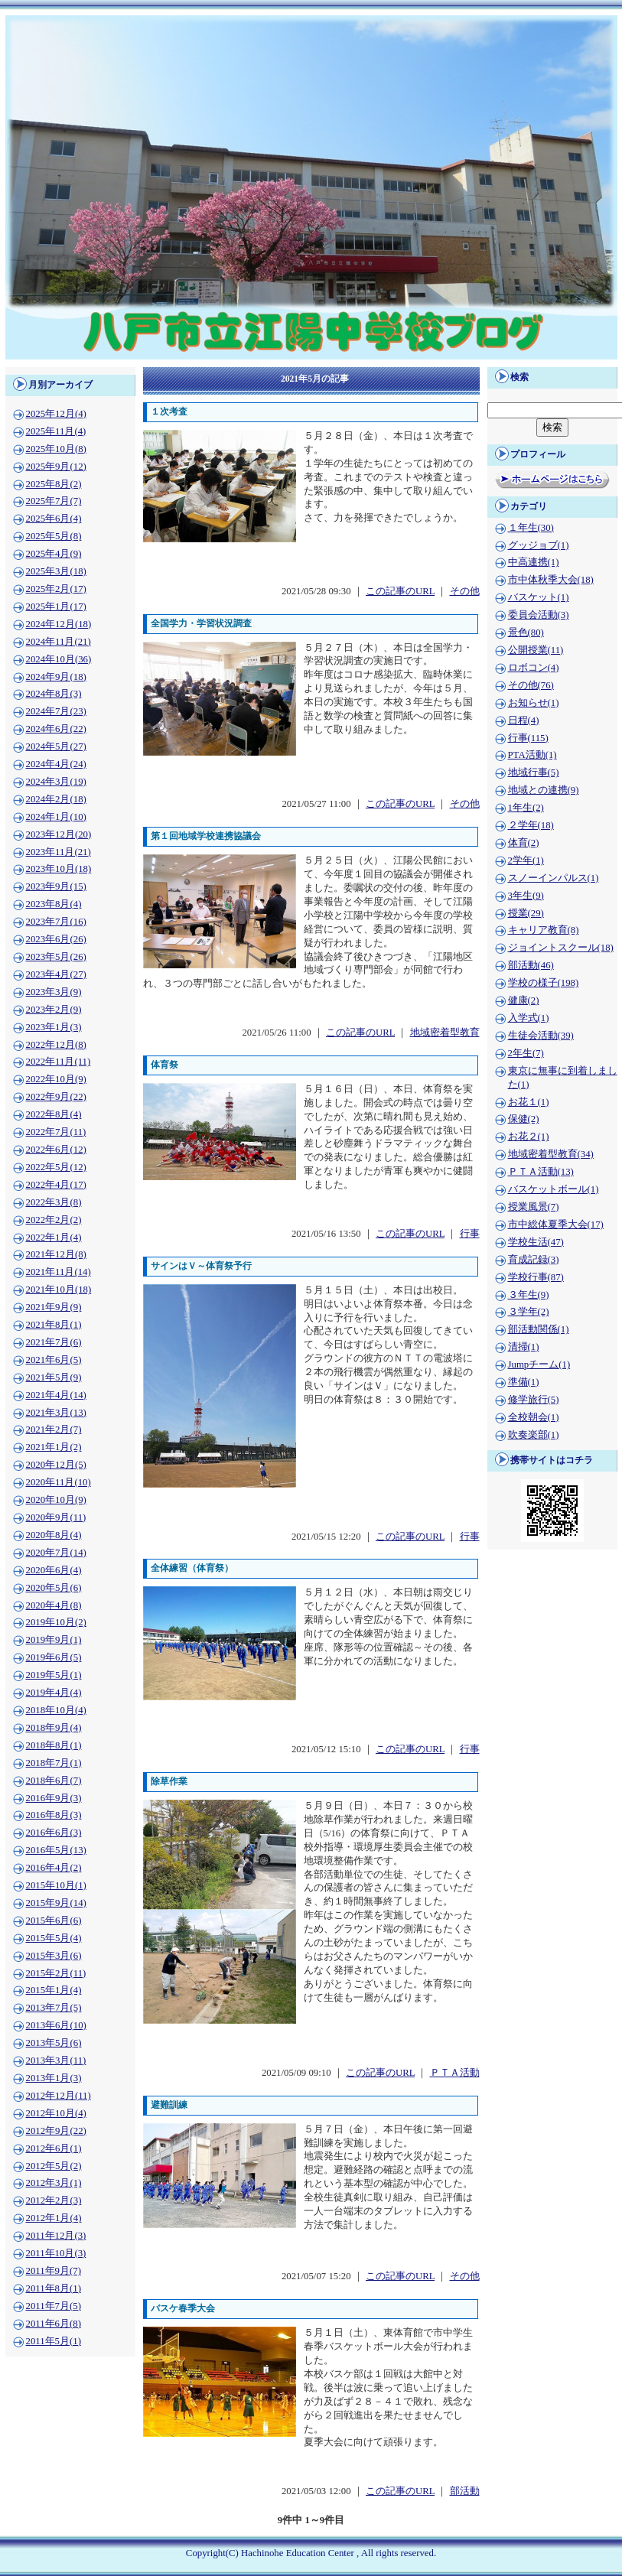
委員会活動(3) (538, 615)
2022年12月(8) (56, 1044)
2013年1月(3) (54, 2078)
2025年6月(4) (54, 518)
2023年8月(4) (54, 904)
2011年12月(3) (56, 2235)
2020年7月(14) (56, 1552)
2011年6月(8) (53, 2323)
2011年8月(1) (53, 2288)
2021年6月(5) (54, 1360)
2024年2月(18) (56, 799)
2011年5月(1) (53, 2341)
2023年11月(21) (58, 852)
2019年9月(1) (54, 1639)
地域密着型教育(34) (551, 1154)
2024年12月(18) (59, 624)
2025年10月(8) (56, 449)
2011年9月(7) (53, 2270)
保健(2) (523, 1119)
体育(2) (523, 843)
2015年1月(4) (54, 1990)
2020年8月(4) (54, 1535)
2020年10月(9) (56, 1500)
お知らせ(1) (533, 703)
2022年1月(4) (54, 1237)
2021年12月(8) (56, 1254)
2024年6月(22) (56, 729)
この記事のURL (400, 591)
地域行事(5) (533, 772)
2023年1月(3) (54, 1027)
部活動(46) (531, 965)
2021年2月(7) (54, 1429)
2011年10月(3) (56, 2253)
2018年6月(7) (54, 1780)
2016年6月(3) (54, 1832)
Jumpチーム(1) (539, 1364)
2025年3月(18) (56, 571)
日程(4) (523, 720)
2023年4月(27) (56, 974)
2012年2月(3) (54, 2200)
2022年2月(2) (54, 1220)
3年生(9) (526, 895)
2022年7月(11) (56, 1132)
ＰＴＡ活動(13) (541, 1171)
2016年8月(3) (54, 1815)
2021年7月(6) (54, 1342)
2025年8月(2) (54, 484)
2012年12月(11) (58, 2095)
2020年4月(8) (54, 1605)
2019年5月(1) (54, 1675)
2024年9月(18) (56, 677)
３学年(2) (528, 1311)
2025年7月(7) (54, 501)
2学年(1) (526, 860)
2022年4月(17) (56, 1184)
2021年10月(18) (59, 1289)
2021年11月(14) (58, 1272)
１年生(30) (531, 527)
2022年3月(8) (54, 1202)
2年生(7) (526, 1053)
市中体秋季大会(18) (551, 579)
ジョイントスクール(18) (561, 947)
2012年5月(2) (54, 2166)
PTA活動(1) (532, 755)
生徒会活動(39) (541, 1035)
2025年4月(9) (54, 553)
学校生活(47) (536, 1242)
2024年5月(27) (56, 746)
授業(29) (526, 913)
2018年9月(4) (54, 1727)
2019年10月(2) (56, 1622)
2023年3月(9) (54, 992)
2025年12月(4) (56, 413)
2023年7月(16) (56, 921)
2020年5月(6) (54, 1587)
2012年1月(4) (54, 2218)
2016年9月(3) (54, 1798)
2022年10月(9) (56, 1079)
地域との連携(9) (543, 790)
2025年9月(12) (56, 466)
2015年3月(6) (54, 1955)
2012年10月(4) (56, 2113)
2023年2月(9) (54, 1009)
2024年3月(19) (56, 781)
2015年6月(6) (54, 1920)
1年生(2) (526, 807)
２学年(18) (531, 825)
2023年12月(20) (59, 834)
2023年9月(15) (56, 886)
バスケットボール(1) (553, 1189)
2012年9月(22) (56, 2131)
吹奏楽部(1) (533, 1434)
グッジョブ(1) (538, 545)
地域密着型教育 (445, 1032)
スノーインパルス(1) (553, 878)
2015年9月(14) (56, 1903)
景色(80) (526, 632)
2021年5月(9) (54, 1377)
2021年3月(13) (56, 1412)
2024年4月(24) (56, 764)
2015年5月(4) (54, 1938)
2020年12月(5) (56, 1464)
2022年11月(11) (58, 1061)
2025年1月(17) (56, 606)
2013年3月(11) (56, 2060)
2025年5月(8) (54, 536)
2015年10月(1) (56, 1885)
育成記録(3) (533, 1259)
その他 (465, 591)
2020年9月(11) (56, 1517)
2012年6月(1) (54, 2148)
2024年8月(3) (54, 693)
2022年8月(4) (54, 1114)
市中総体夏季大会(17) (556, 1224)
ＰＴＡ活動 (455, 2072)
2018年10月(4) (56, 1710)
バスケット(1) (538, 597)
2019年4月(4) (54, 1692)
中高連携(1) (533, 562)
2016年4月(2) (54, 1867)
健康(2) (523, 1000)
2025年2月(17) (56, 589)
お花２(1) (528, 1136)
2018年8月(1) (54, 1745)
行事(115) (528, 738)
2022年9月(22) (56, 1096)
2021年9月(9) (54, 1307)
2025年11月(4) (56, 431)
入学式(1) (528, 1018)
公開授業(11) (536, 650)
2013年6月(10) (56, 2025)
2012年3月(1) (54, 2183)
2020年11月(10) (58, 1482)
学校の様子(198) (543, 982)
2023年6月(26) (56, 939)
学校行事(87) (536, 1277)
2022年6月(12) (56, 1149)
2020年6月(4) (54, 1570)
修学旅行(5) (533, 1399)
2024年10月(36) (59, 659)
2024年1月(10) (56, 817)
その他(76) (531, 685)
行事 (470, 1233)
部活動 (465, 2491)
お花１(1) (528, 1102)
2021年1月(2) (54, 1447)
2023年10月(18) (59, 869)
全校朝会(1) (533, 1417)
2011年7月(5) (53, 2306)
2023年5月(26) (56, 956)
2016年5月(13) (56, 1850)
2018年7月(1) (54, 1763)
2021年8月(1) (54, 1324)
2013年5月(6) (54, 2043)
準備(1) (523, 1382)
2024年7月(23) (56, 711)
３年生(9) (528, 1295)
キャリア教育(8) (543, 930)
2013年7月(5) (54, 2007)
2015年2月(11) (56, 1973)
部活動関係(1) (538, 1329)
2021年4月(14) (56, 1395)
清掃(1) (523, 1347)
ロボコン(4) (533, 667)
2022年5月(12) (56, 1167)
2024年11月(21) (58, 641)
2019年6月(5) (54, 1657)
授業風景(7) (533, 1207)
